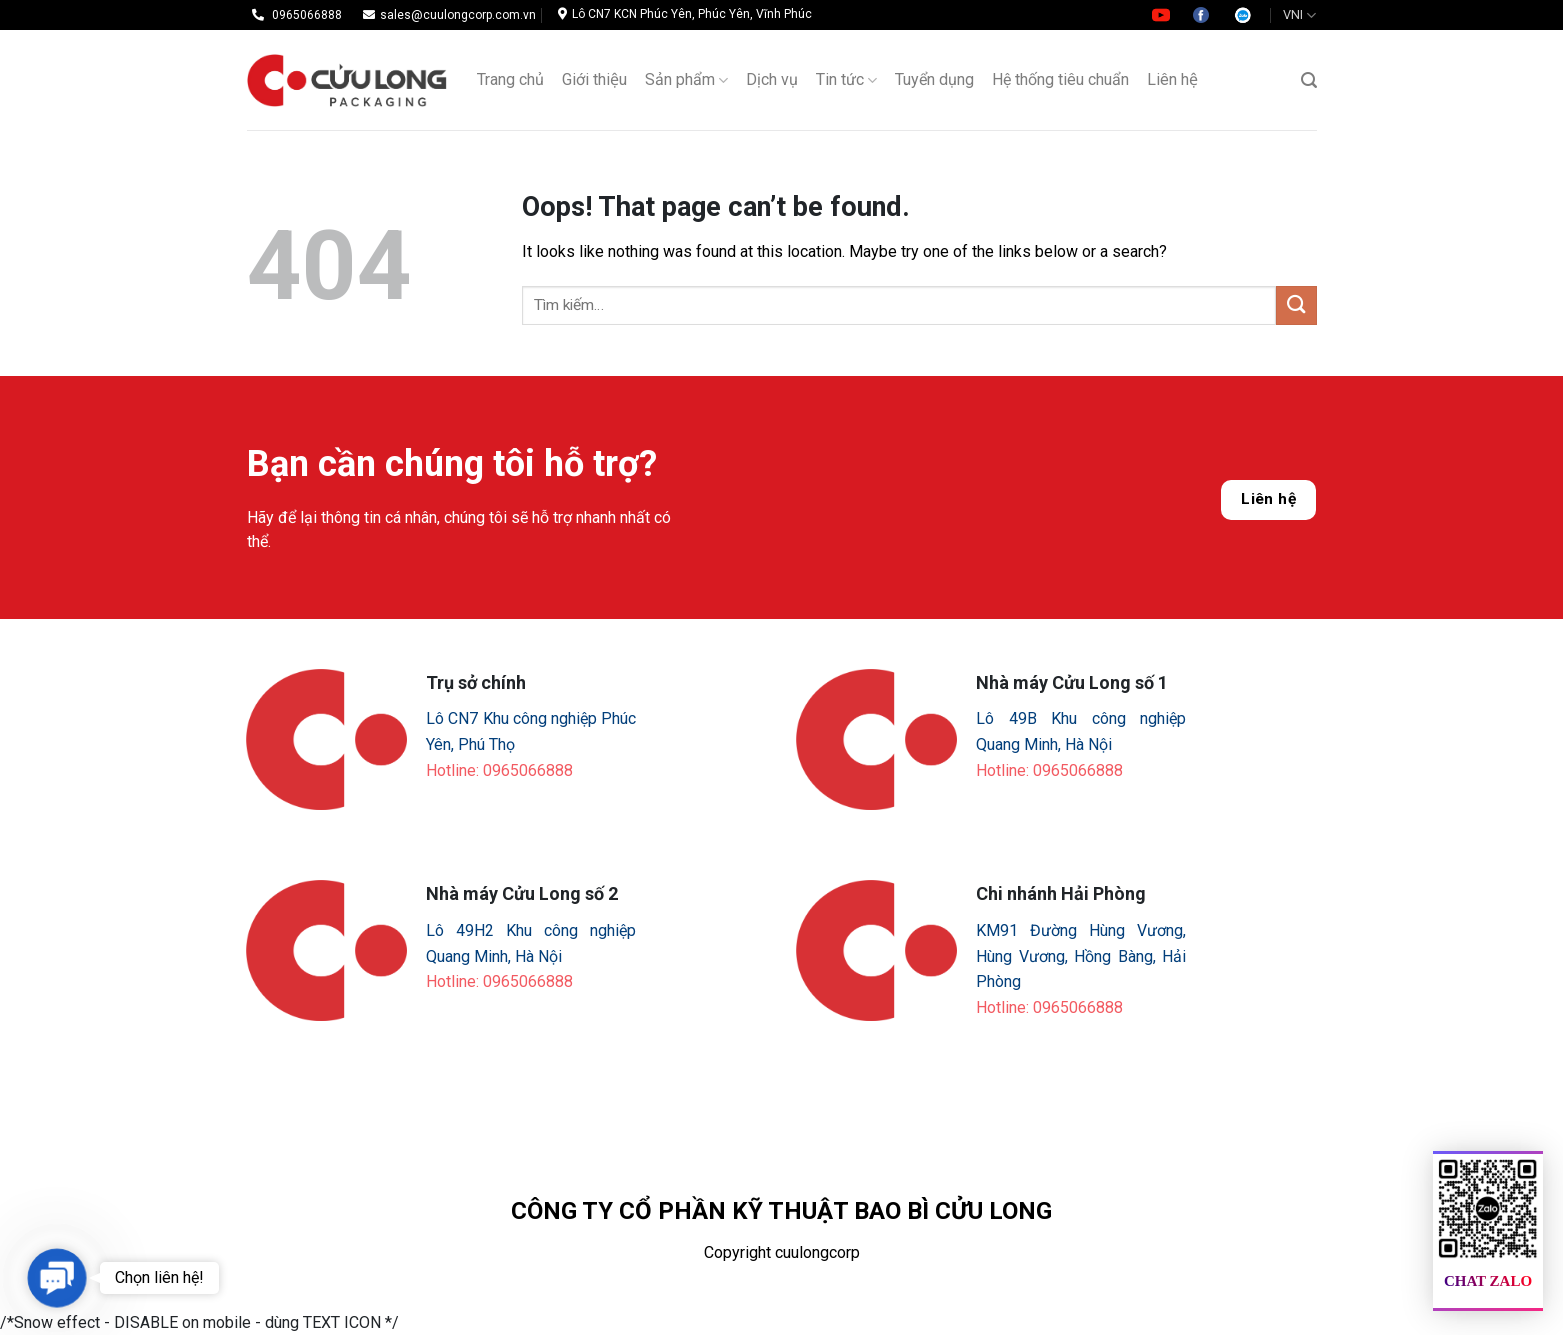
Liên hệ (1268, 499)
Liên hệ (1172, 79)
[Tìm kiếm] (1309, 80)
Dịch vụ (772, 79)
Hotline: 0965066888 (499, 770)
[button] (56, 1277)
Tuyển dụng (934, 79)
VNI (1299, 15)
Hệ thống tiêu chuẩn (1060, 79)
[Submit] (1296, 305)
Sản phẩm (686, 80)
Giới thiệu (594, 79)
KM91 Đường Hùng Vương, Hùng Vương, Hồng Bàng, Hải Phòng (1081, 956)
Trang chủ (510, 79)
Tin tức (846, 80)
